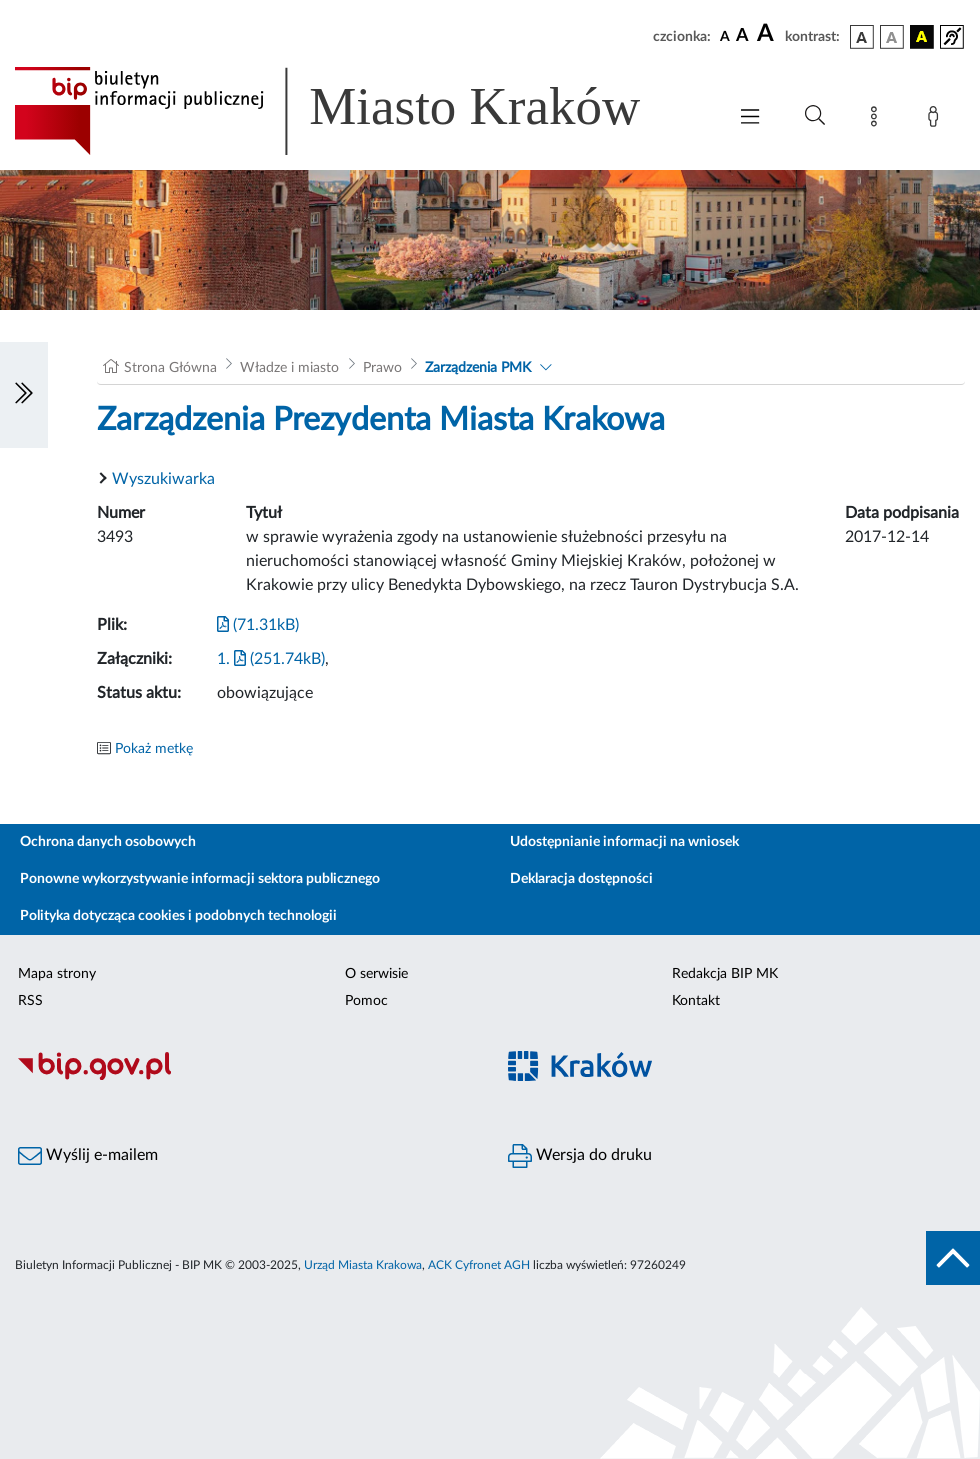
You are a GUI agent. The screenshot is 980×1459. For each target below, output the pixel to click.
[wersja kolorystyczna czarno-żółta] (922, 37)
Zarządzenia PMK (478, 368)
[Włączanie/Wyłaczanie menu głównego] (750, 118)
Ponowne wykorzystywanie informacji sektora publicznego (200, 879)
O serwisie (376, 974)
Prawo (382, 368)
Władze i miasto (289, 368)
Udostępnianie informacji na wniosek (624, 842)
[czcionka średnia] (742, 36)
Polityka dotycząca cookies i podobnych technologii (178, 916)
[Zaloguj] (937, 120)
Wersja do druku (580, 1156)
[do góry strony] (953, 1258)
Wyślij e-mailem (88, 1156)
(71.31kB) (258, 625)
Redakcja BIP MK (725, 974)
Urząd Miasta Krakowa (363, 1265)
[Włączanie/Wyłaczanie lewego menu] (24, 395)
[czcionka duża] (768, 34)
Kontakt (696, 1001)
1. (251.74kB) (271, 659)
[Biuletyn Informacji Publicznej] (245, 1077)
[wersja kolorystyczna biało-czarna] (892, 37)
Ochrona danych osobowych (108, 842)
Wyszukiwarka (163, 479)
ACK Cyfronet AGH (479, 1265)
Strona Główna (170, 368)
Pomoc (366, 1001)
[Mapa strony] (878, 120)
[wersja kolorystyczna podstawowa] (862, 37)
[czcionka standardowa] (725, 36)
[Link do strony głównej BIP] (356, 111)
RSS (30, 1001)
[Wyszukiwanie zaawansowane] (815, 116)
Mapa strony (57, 974)
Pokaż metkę (154, 749)
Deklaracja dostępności (581, 879)
